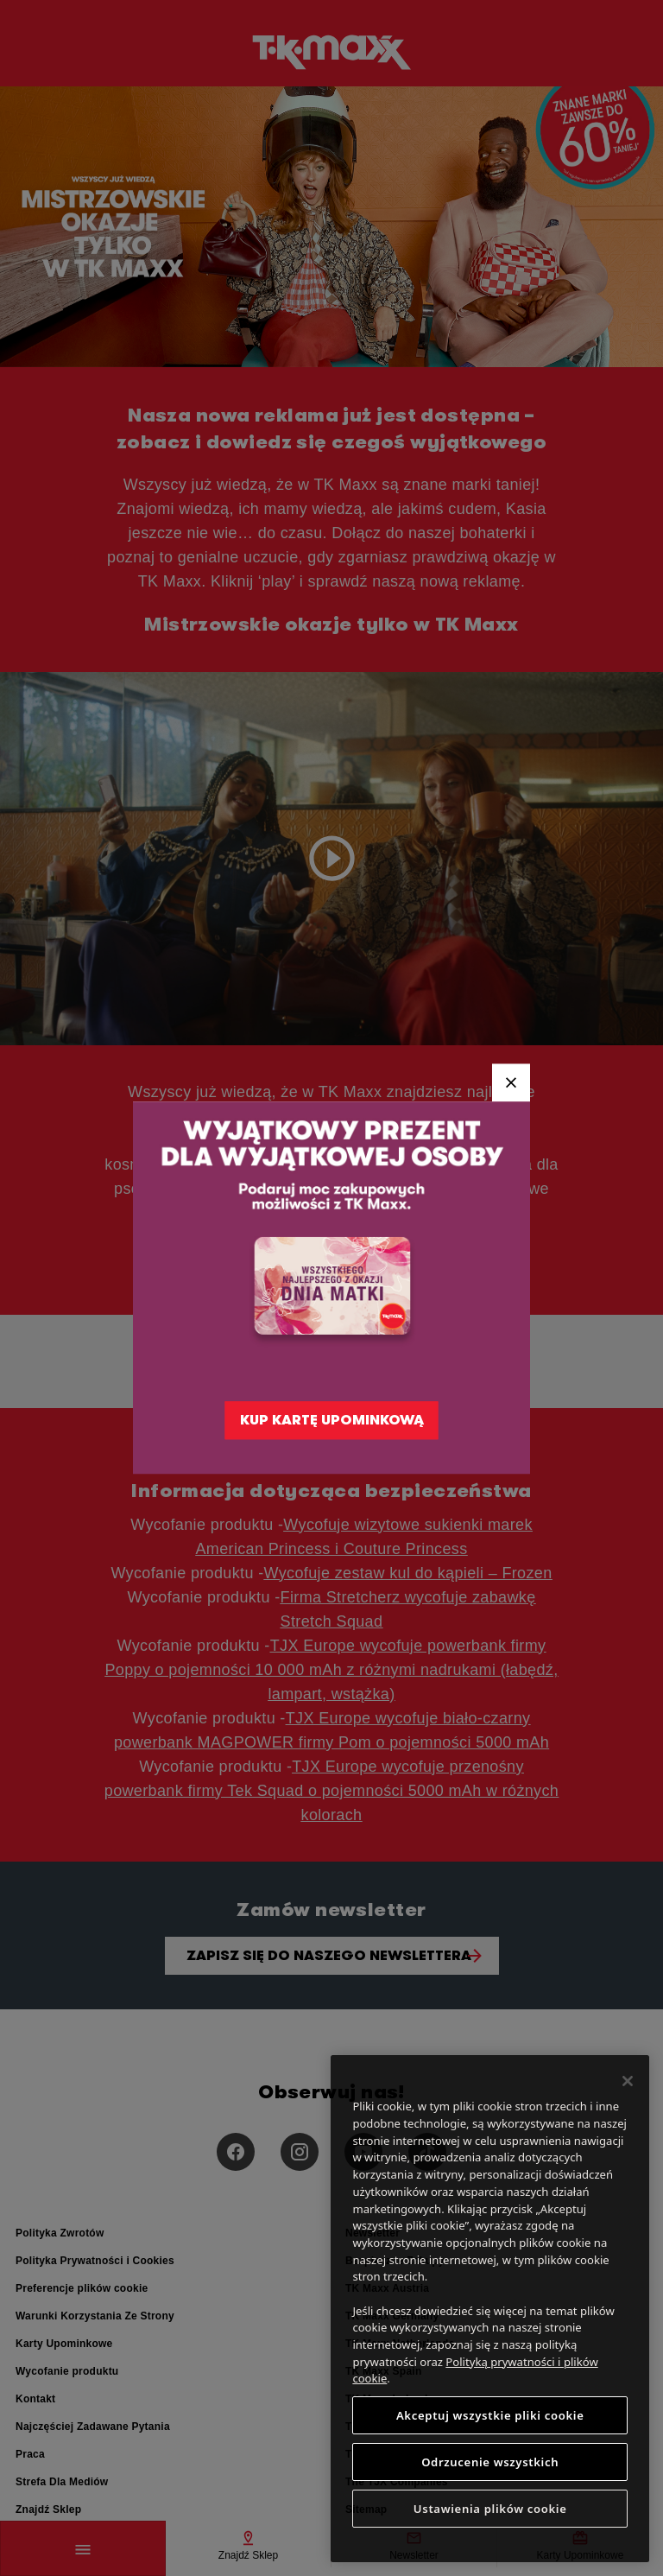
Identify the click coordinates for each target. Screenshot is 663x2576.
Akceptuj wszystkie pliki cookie (490, 2415)
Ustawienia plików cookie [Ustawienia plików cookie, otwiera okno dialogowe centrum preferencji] (490, 2508)
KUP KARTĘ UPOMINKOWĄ (332, 1421)
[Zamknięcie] (628, 2081)
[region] (490, 2308)
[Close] (511, 1082)
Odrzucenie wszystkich (490, 2462)
